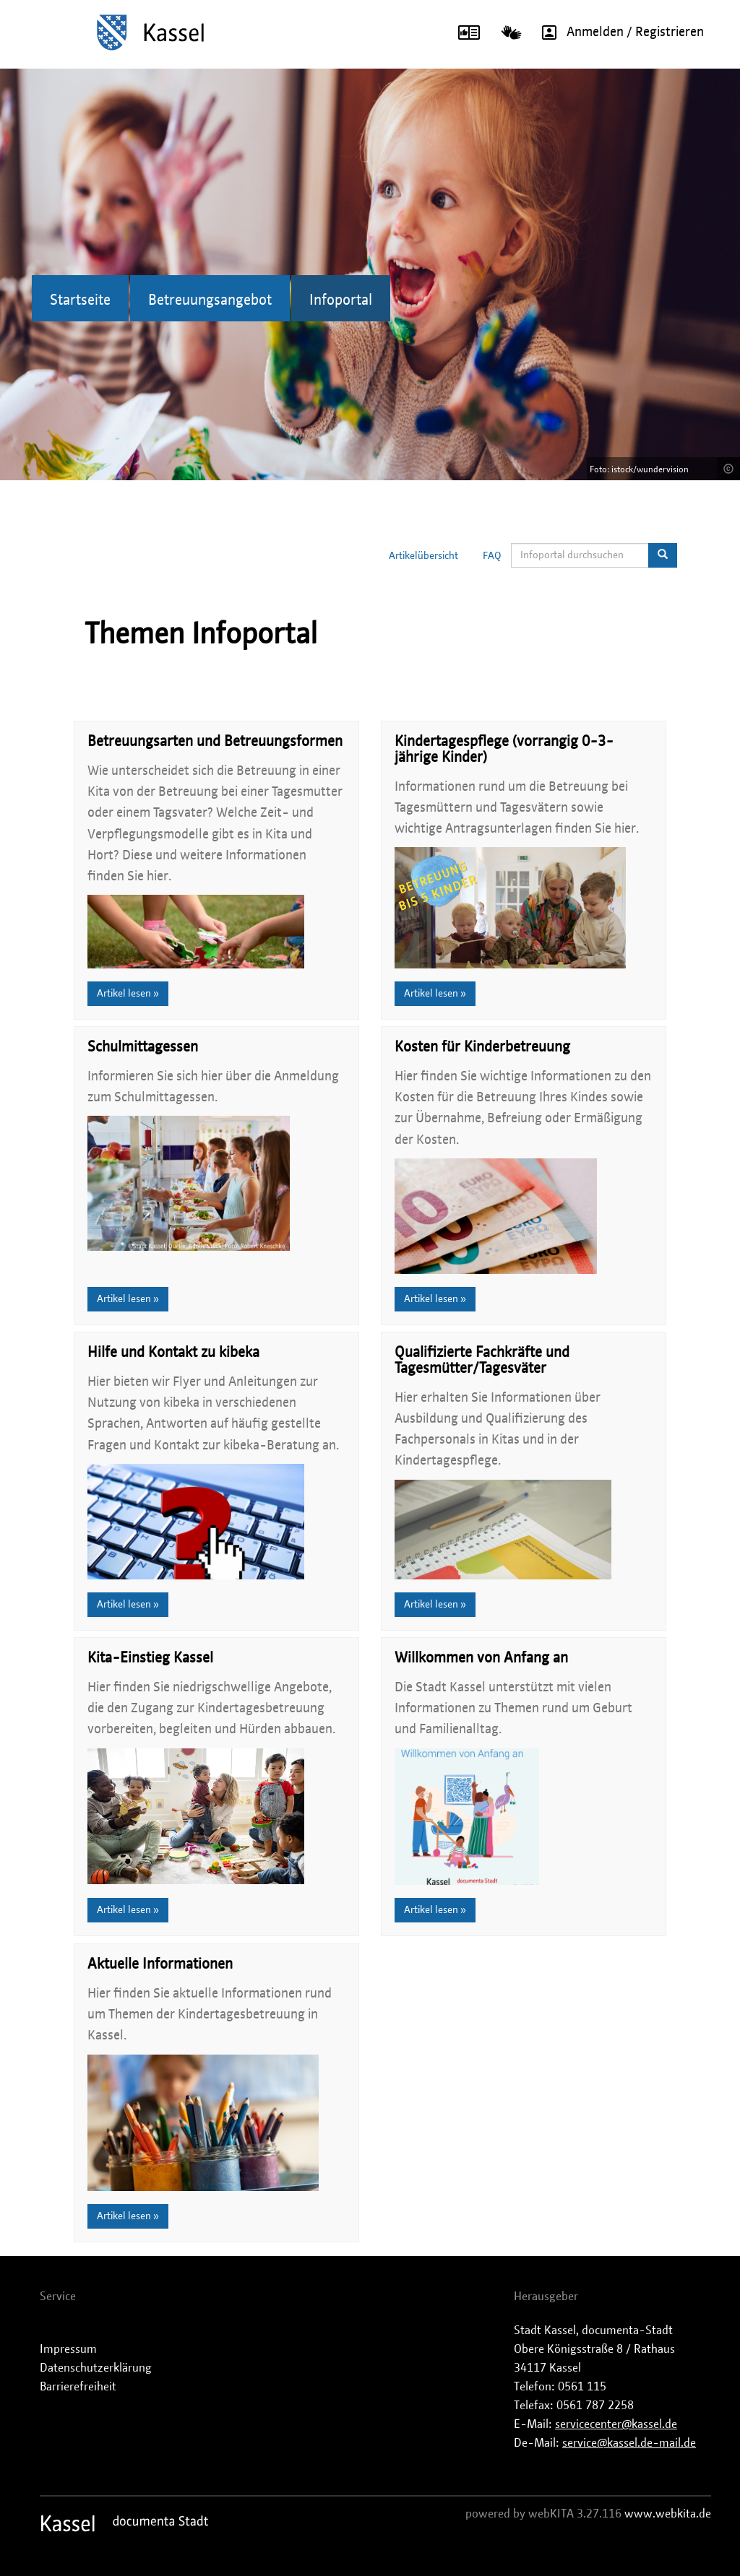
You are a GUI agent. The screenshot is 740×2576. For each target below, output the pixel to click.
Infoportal (340, 300)
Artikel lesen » (128, 994)
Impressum (68, 2349)
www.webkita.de (667, 2514)
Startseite (80, 300)
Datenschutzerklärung (96, 2368)
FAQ (492, 556)
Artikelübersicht (423, 556)
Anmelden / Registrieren (618, 32)
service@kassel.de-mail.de (629, 2443)
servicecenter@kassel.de (616, 2424)
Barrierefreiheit (78, 2387)
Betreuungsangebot (210, 300)
